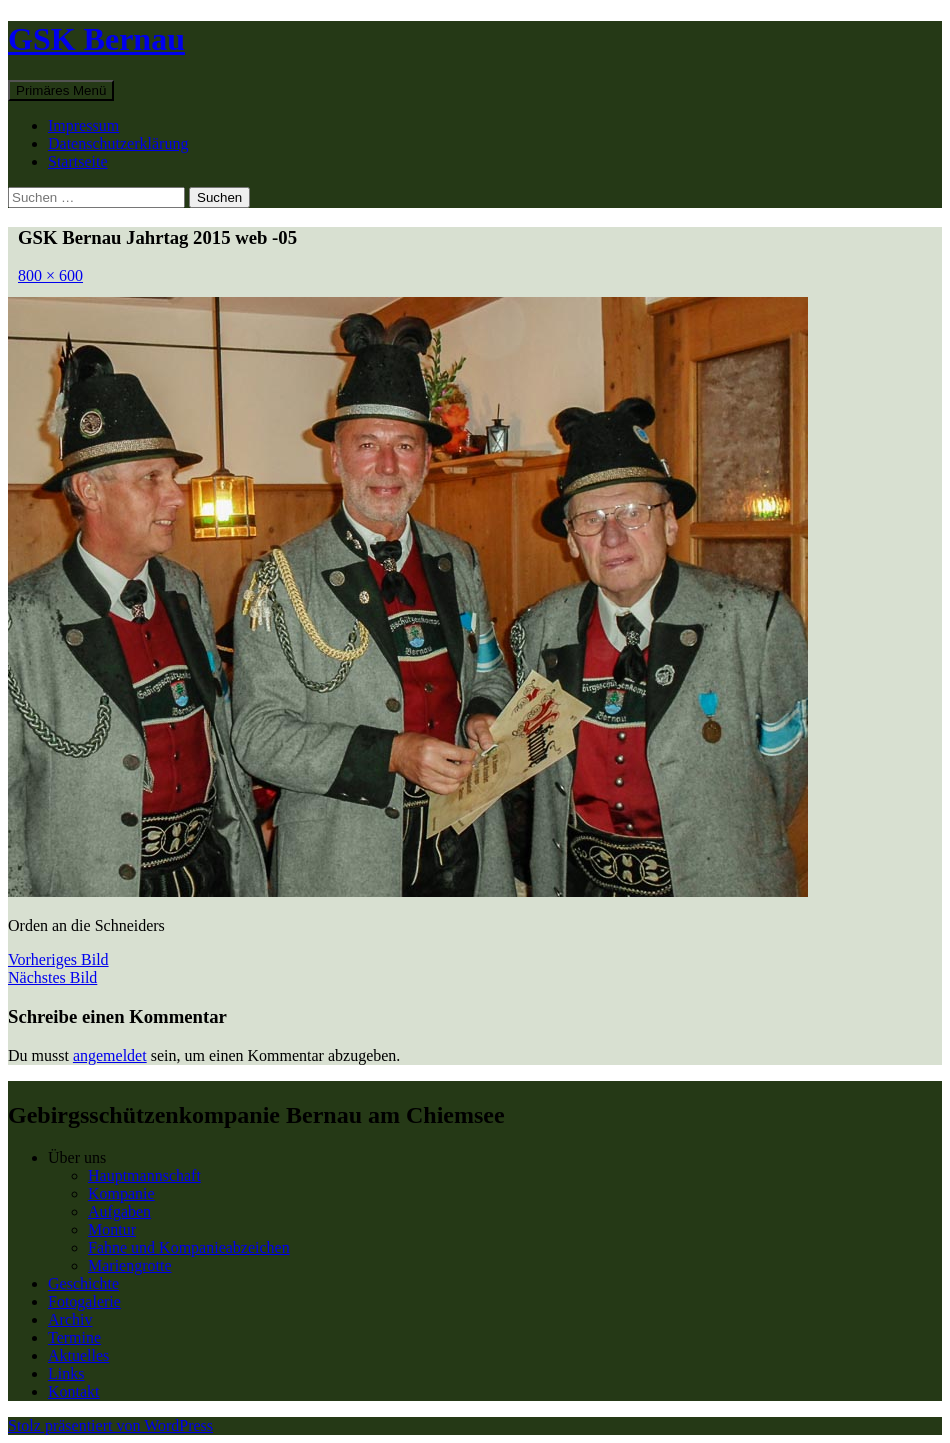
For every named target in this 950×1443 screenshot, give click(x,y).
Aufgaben (119, 1211)
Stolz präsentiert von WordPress (110, 1425)
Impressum (83, 125)
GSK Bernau (96, 39)
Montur (112, 1229)
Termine (74, 1337)
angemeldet (110, 1055)
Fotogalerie (84, 1301)
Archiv (70, 1319)
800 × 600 (50, 275)
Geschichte (83, 1283)
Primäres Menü (61, 90)
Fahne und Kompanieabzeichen (189, 1247)
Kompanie (121, 1193)
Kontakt (74, 1391)
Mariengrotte (130, 1265)
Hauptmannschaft (144, 1175)
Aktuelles (78, 1355)
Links (66, 1373)
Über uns (77, 1157)
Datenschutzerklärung (118, 143)
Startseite (78, 161)
